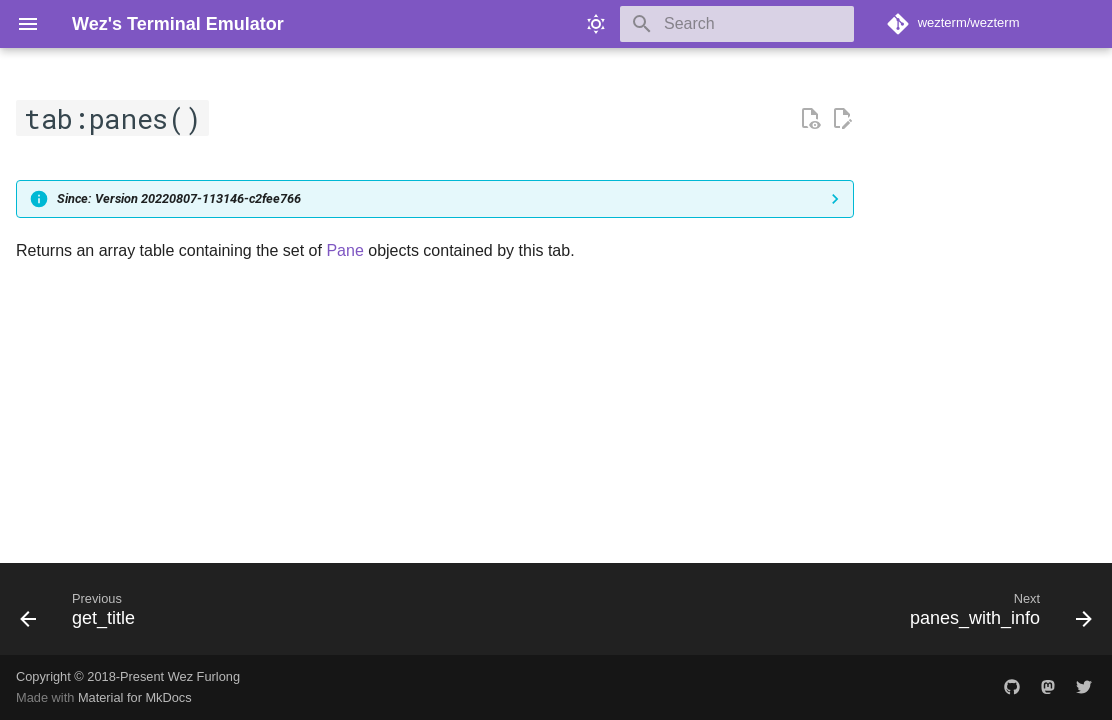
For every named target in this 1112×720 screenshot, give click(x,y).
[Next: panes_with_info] (995, 615)
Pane (344, 250)
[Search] (737, 24)
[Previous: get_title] (83, 615)
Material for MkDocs (135, 697)
